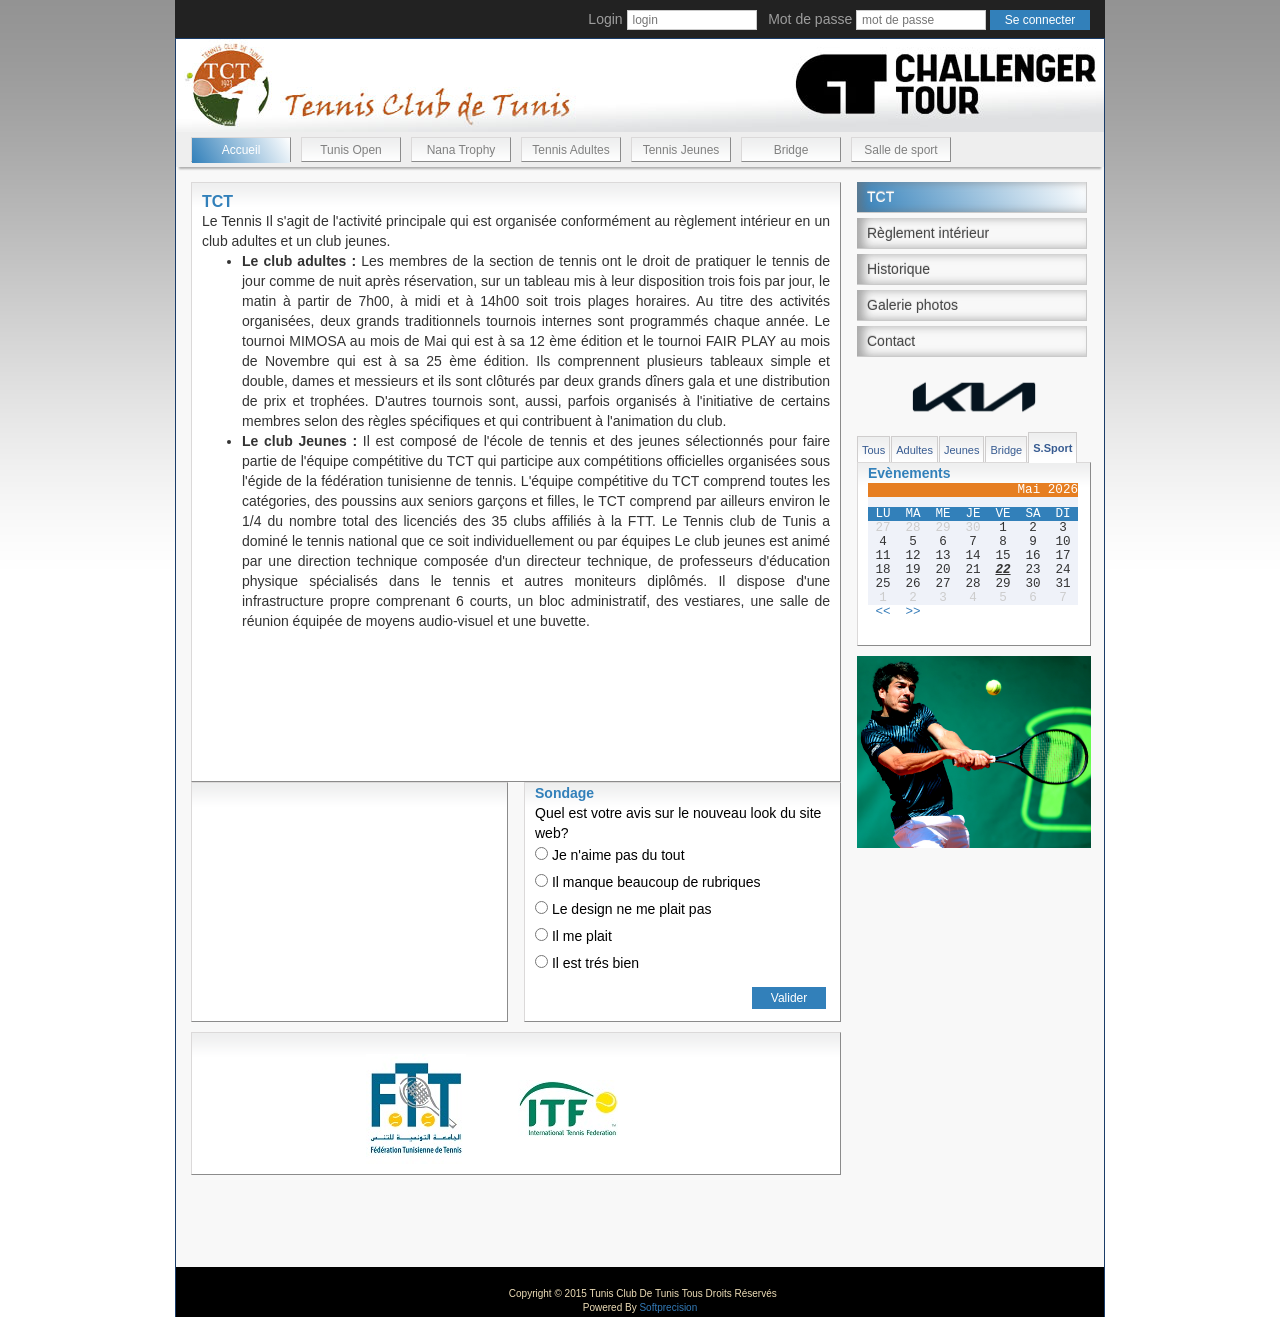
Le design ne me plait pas (623, 909)
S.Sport (1052, 448)
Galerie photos (912, 305)
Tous (873, 450)
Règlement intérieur (928, 233)
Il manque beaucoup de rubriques (647, 882)
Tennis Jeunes (681, 150)
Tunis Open (351, 150)
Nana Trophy (461, 150)
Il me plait (573, 936)
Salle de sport (900, 150)
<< (882, 612)
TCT (880, 197)
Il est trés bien (587, 963)
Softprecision (668, 1307)
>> (912, 612)
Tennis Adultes (570, 150)
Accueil (241, 150)
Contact (891, 341)
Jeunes (961, 450)
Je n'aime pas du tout (610, 855)
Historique (898, 269)
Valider (789, 998)
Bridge (791, 150)
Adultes (914, 450)
